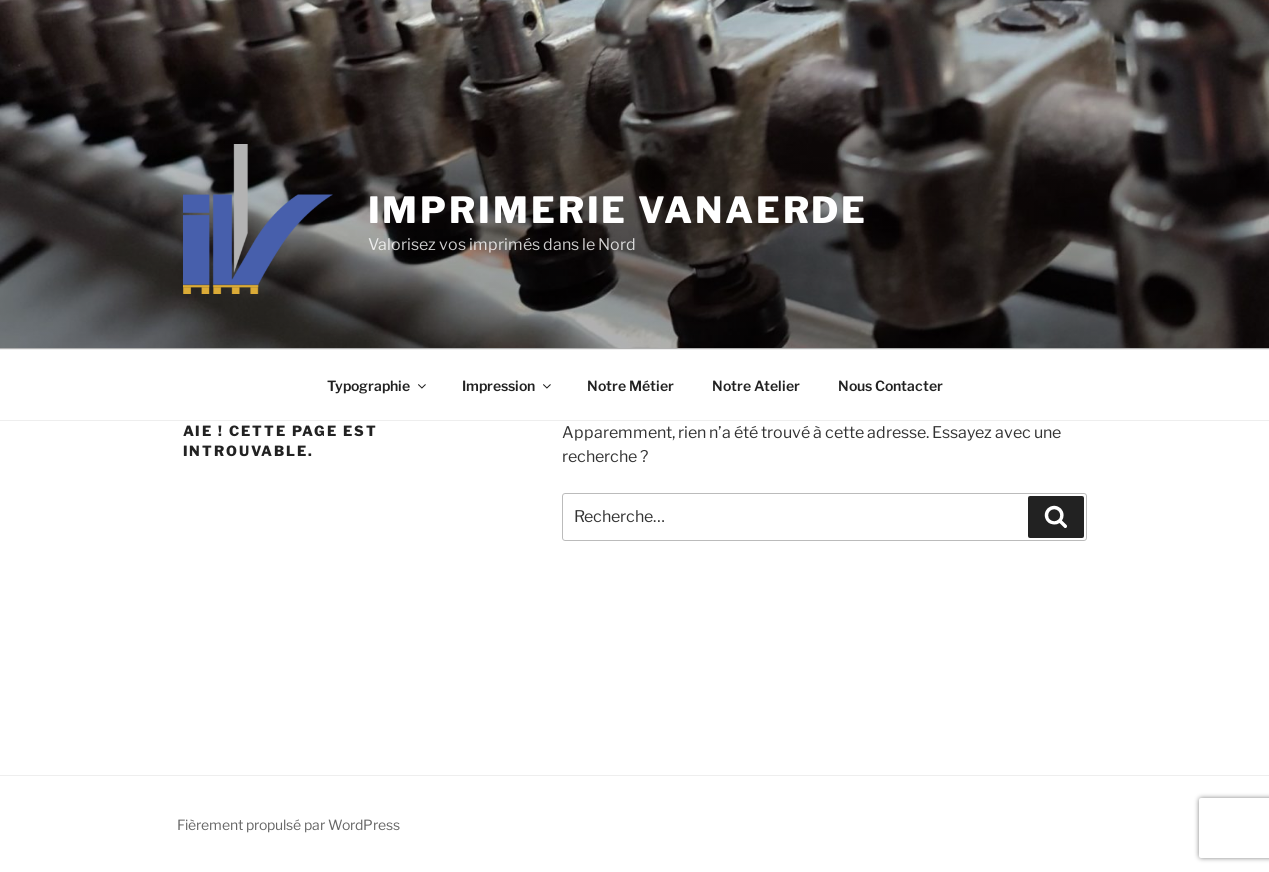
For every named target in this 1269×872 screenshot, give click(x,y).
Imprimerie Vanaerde (618, 210)
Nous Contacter (890, 385)
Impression (508, 385)
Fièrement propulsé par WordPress (288, 824)
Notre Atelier (756, 385)
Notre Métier (630, 385)
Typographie (378, 385)
